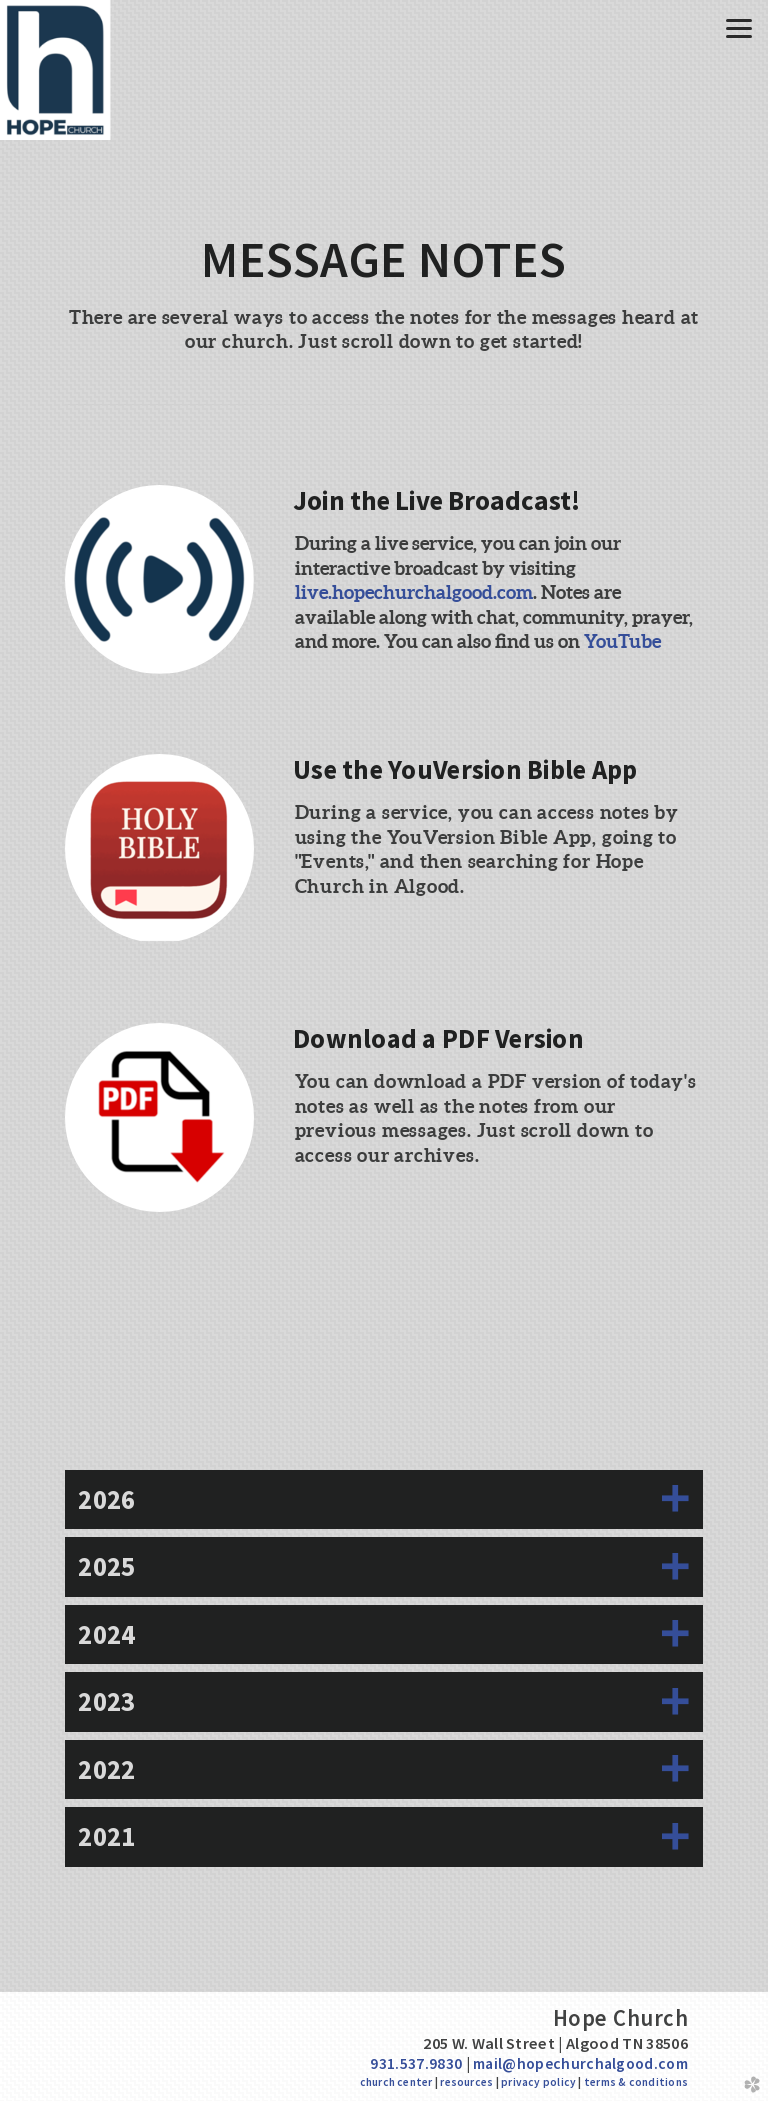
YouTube (622, 641)
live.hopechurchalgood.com (414, 592)
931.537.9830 (416, 2063)
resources (466, 2082)
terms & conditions (636, 2082)
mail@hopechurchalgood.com (580, 2063)
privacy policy (538, 2082)
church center (396, 2082)
